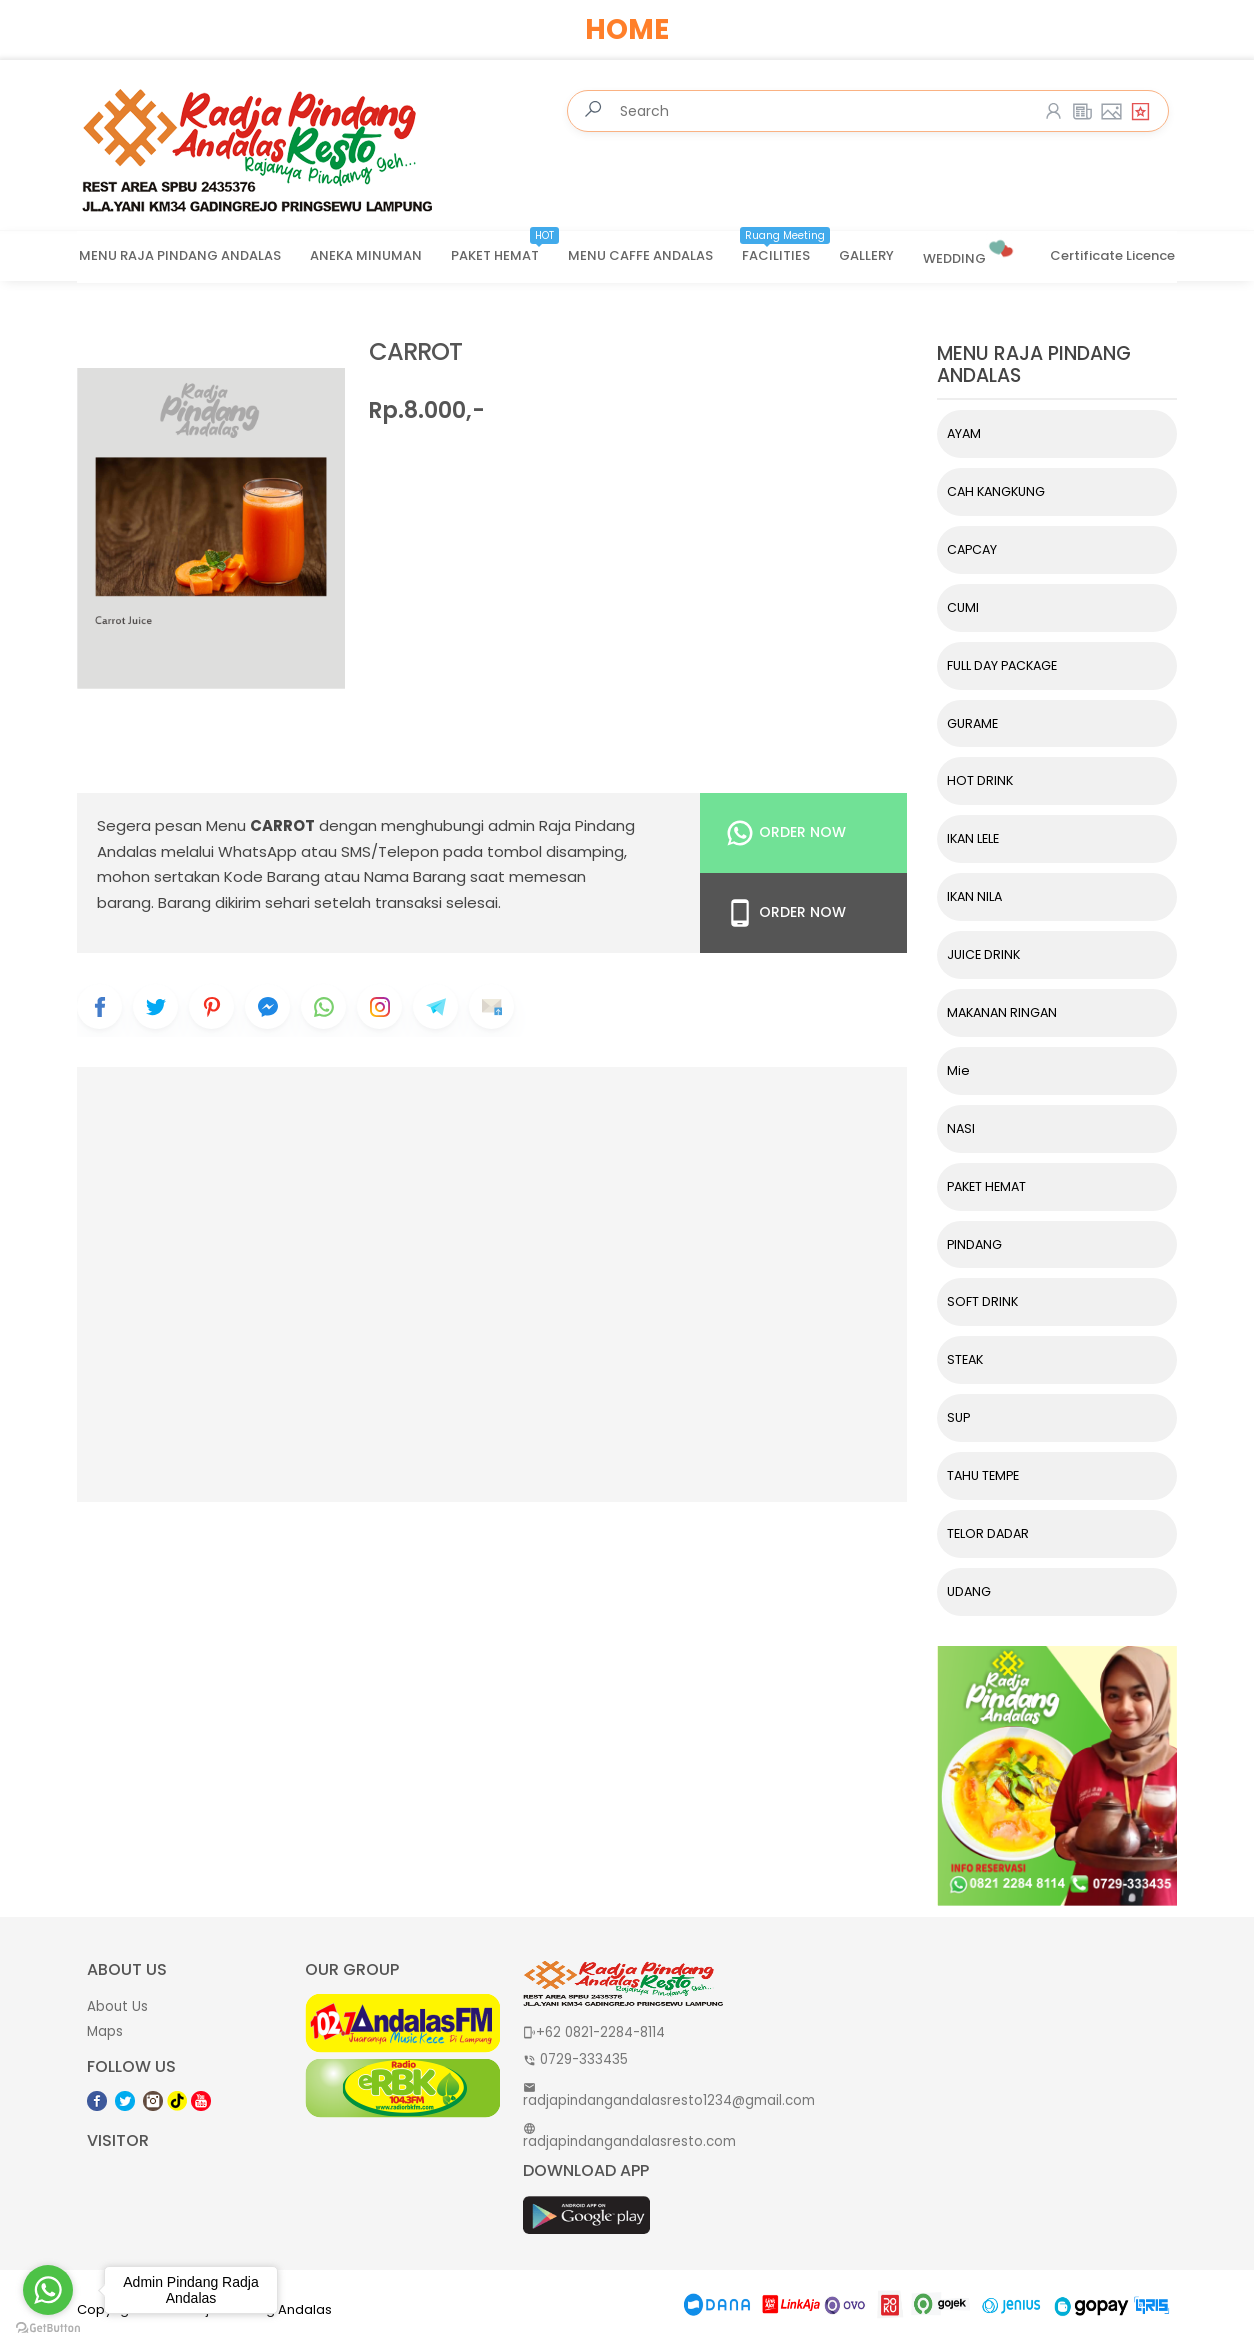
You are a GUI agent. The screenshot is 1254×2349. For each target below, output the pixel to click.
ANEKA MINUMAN (366, 255)
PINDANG (974, 1244)
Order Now (785, 833)
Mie (958, 1070)
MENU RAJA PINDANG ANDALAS (180, 255)
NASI (961, 1128)
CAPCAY (972, 549)
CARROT (415, 352)
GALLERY (866, 255)
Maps (105, 2031)
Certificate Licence (1112, 255)
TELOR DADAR (988, 1533)
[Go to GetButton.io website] (48, 2328)
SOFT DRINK (982, 1301)
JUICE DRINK (983, 954)
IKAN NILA (974, 896)
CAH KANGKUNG (996, 491)
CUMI (963, 607)
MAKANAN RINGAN (1002, 1012)
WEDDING (969, 250)
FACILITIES (786, 249)
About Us (117, 2006)
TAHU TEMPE (983, 1475)
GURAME (972, 723)
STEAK (965, 1359)
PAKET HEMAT (505, 249)
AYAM (964, 433)
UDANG (969, 1591)
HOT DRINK (980, 780)
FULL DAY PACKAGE (1002, 665)
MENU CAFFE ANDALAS (640, 255)
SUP (958, 1417)
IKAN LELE (973, 838)
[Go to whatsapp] (48, 2290)
